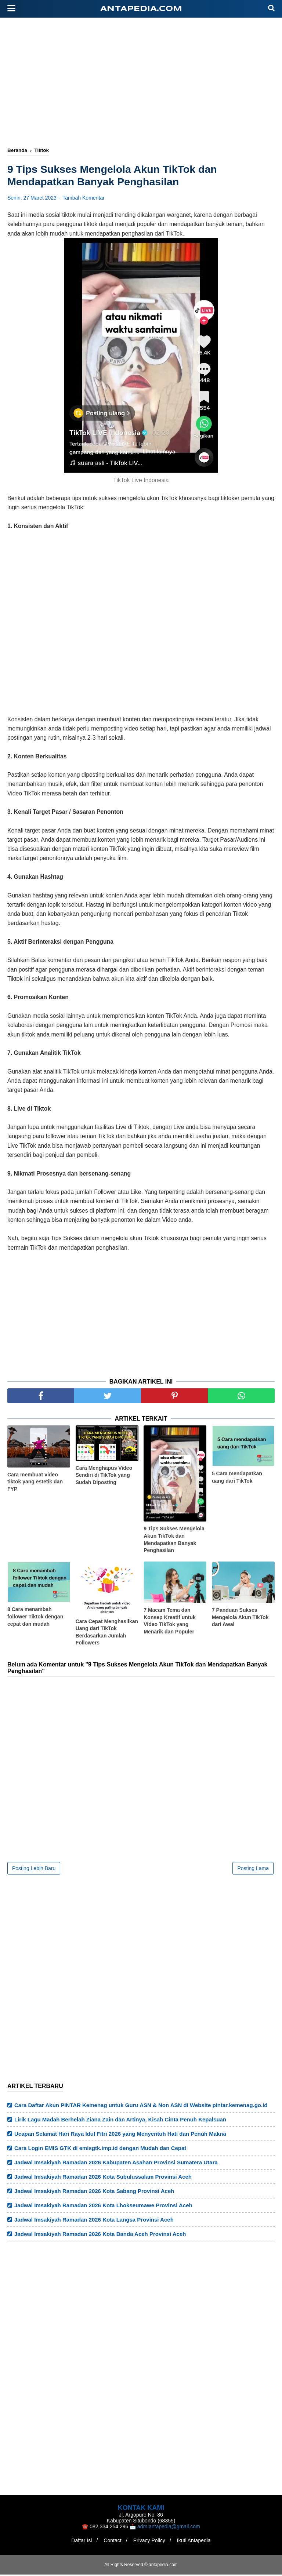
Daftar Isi (78, 2542)
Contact (111, 2542)
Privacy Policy (150, 2542)
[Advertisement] (144, 83)
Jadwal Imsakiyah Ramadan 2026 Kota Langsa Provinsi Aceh (94, 2221)
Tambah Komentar (83, 199)
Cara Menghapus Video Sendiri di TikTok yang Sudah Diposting (104, 1476)
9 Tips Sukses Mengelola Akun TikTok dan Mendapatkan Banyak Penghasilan (174, 1541)
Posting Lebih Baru (33, 1870)
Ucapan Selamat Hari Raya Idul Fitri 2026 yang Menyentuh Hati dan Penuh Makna (120, 2135)
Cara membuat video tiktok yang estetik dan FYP (35, 1483)
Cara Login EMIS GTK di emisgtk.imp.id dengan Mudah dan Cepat (100, 2149)
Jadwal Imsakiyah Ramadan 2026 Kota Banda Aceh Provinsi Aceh (100, 2235)
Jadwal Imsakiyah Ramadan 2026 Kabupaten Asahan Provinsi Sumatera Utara (116, 2164)
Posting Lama (253, 1870)
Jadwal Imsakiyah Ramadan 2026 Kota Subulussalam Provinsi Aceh (103, 2178)
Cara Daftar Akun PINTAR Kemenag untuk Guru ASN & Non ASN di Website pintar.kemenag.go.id (141, 2106)
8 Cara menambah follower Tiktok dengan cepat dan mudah (35, 1618)
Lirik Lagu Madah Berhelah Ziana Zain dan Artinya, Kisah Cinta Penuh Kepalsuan (120, 2121)
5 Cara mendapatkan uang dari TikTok (237, 1478)
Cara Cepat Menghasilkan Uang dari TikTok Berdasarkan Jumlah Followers (107, 1633)
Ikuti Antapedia (197, 2542)
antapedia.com (141, 9)
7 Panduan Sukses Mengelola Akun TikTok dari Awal (240, 1618)
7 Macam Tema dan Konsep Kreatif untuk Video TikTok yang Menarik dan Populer (170, 1622)
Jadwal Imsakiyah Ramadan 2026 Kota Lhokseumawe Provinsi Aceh (103, 2207)
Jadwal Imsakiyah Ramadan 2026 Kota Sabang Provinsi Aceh (94, 2192)
